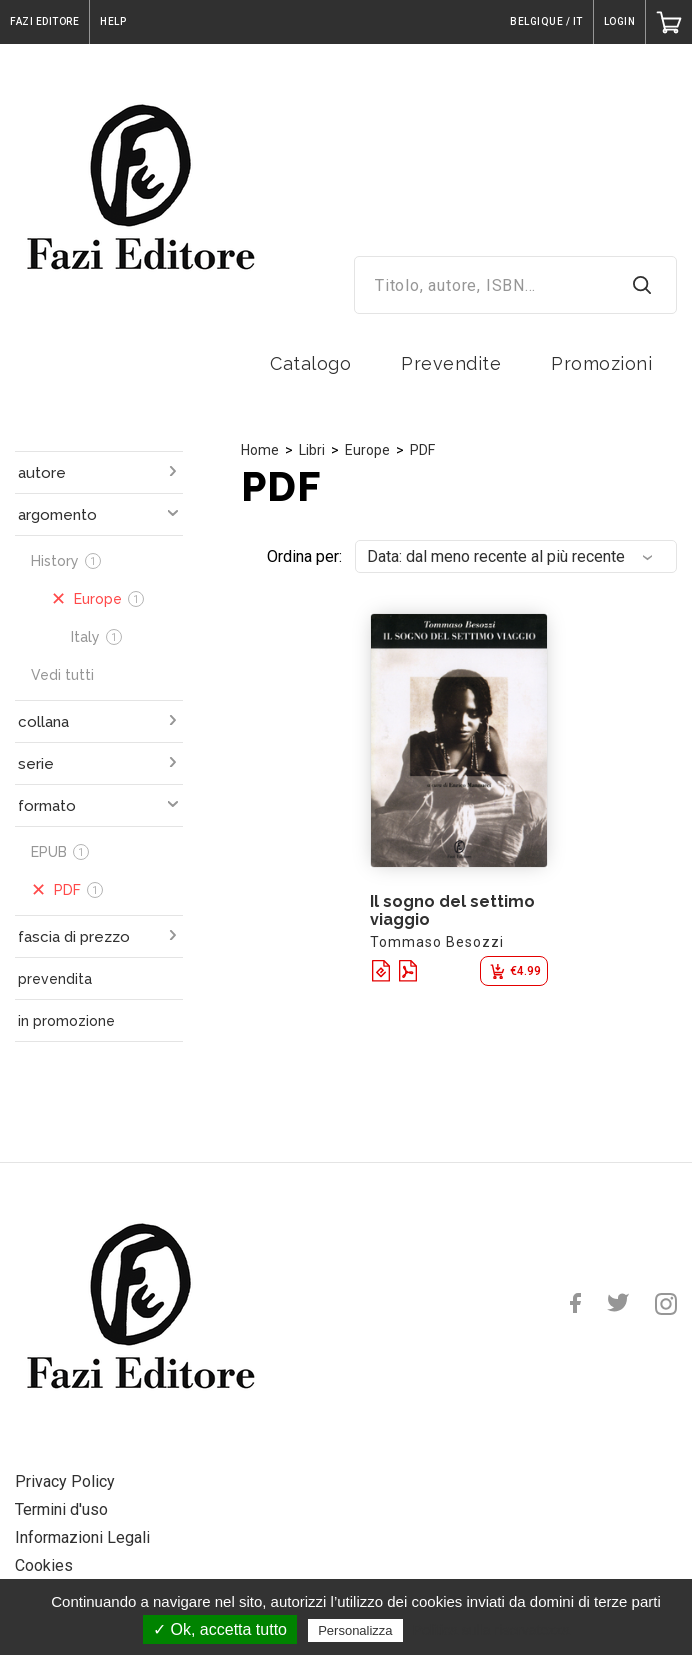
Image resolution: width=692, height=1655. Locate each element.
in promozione (66, 1021)
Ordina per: (304, 556)
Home (260, 450)
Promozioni (601, 363)
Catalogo (310, 363)
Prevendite (451, 363)
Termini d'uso (61, 1509)
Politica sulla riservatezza (491, 1630)
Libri (312, 450)
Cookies (44, 1565)
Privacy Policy (65, 1481)
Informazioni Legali (82, 1537)
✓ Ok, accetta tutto (220, 1629)
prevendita (55, 979)
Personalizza (355, 1630)
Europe (367, 450)
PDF (422, 450)
